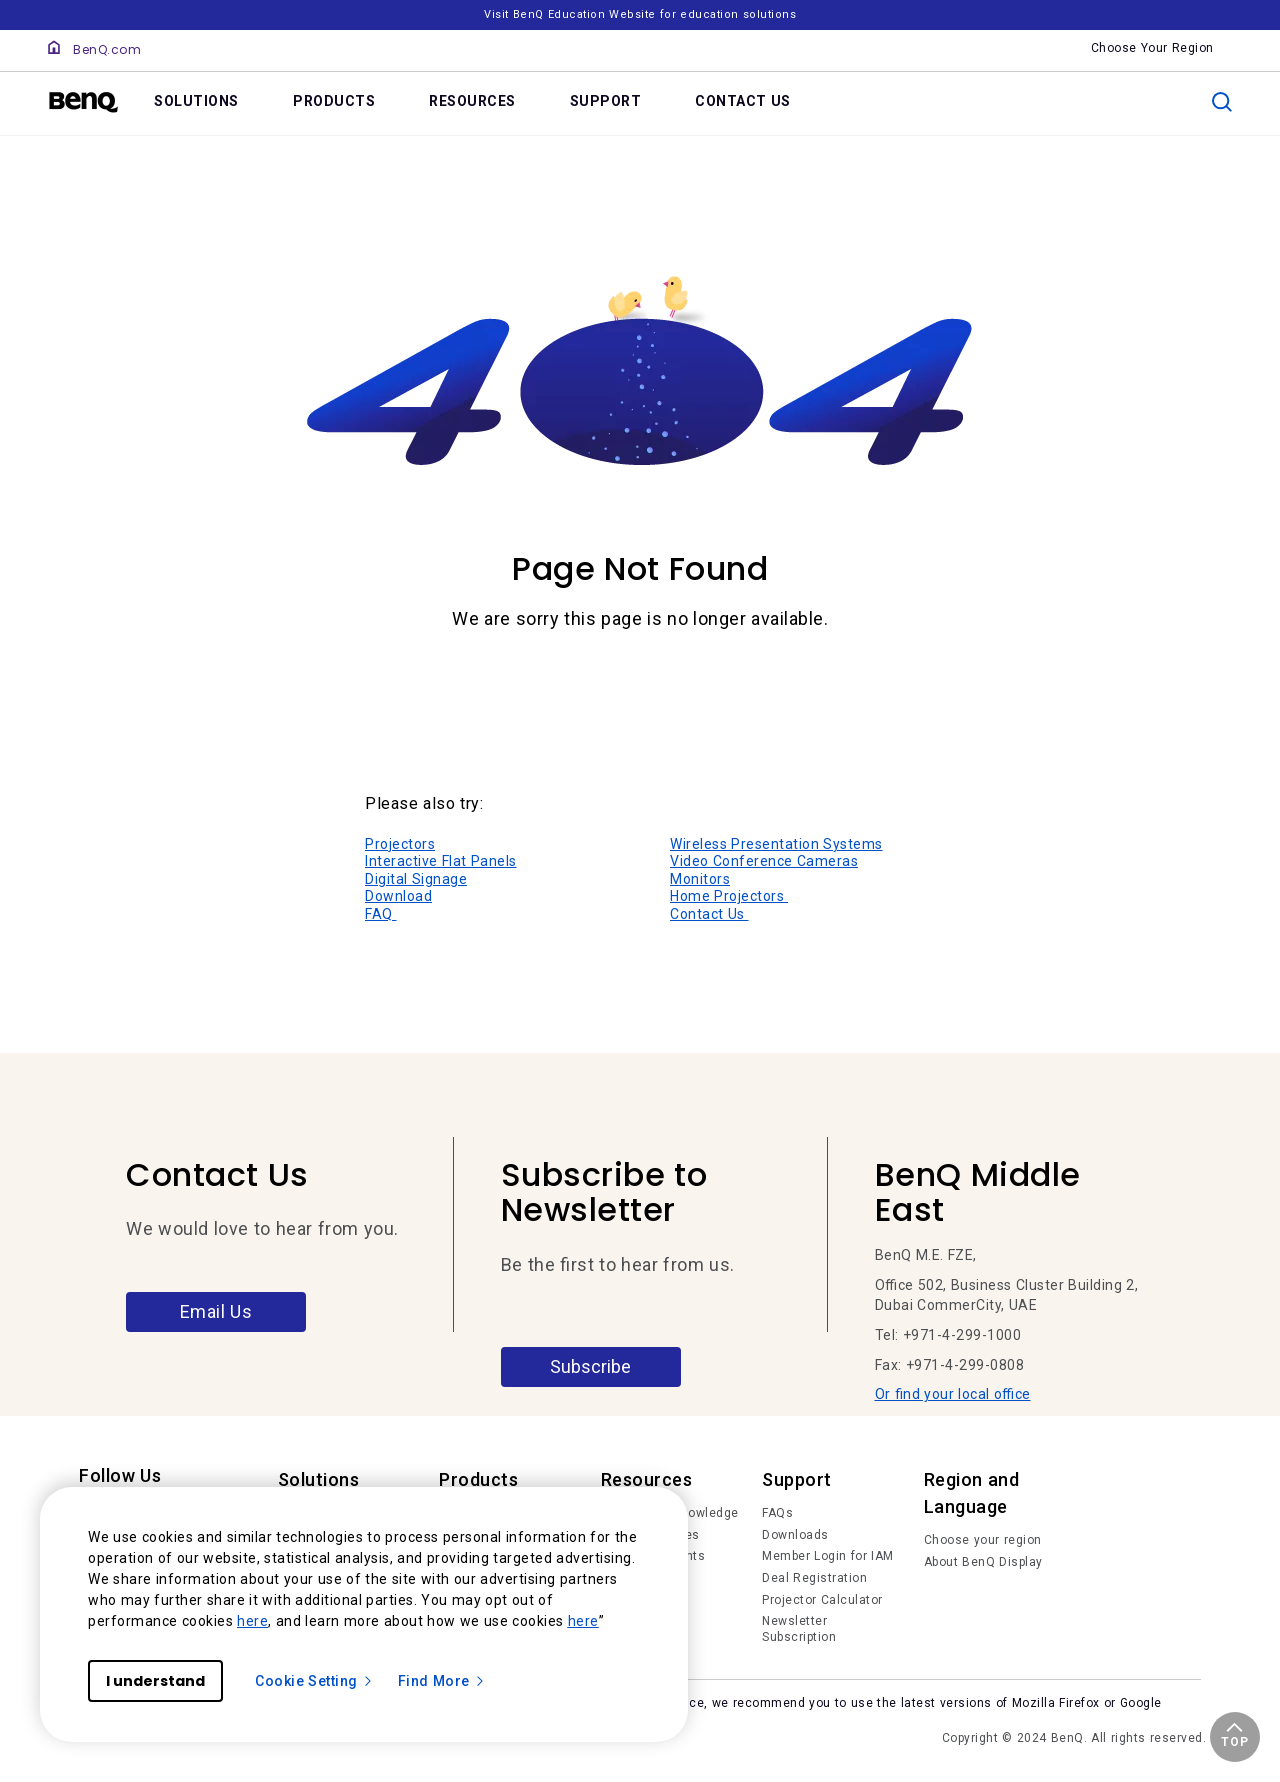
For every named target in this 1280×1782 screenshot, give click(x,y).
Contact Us (709, 914)
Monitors (700, 879)
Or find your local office (953, 1394)
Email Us (216, 1311)
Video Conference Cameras (764, 861)
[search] (1222, 102)
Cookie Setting (314, 1681)
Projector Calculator (822, 1600)
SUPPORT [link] (606, 101)
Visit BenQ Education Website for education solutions (640, 14)
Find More (442, 1681)
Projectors (400, 844)
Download (398, 896)
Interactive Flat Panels (441, 861)
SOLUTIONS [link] (196, 101)
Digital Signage (416, 879)
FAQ (381, 914)
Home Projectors (729, 896)
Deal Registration (814, 1578)
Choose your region (983, 1540)
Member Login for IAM (828, 1556)
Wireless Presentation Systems (776, 844)
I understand (155, 1681)
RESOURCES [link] (472, 101)
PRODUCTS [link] (334, 101)
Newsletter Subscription (799, 1629)
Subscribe (590, 1366)
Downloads (795, 1535)
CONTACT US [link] (743, 101)
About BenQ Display (983, 1562)
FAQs (777, 1513)
